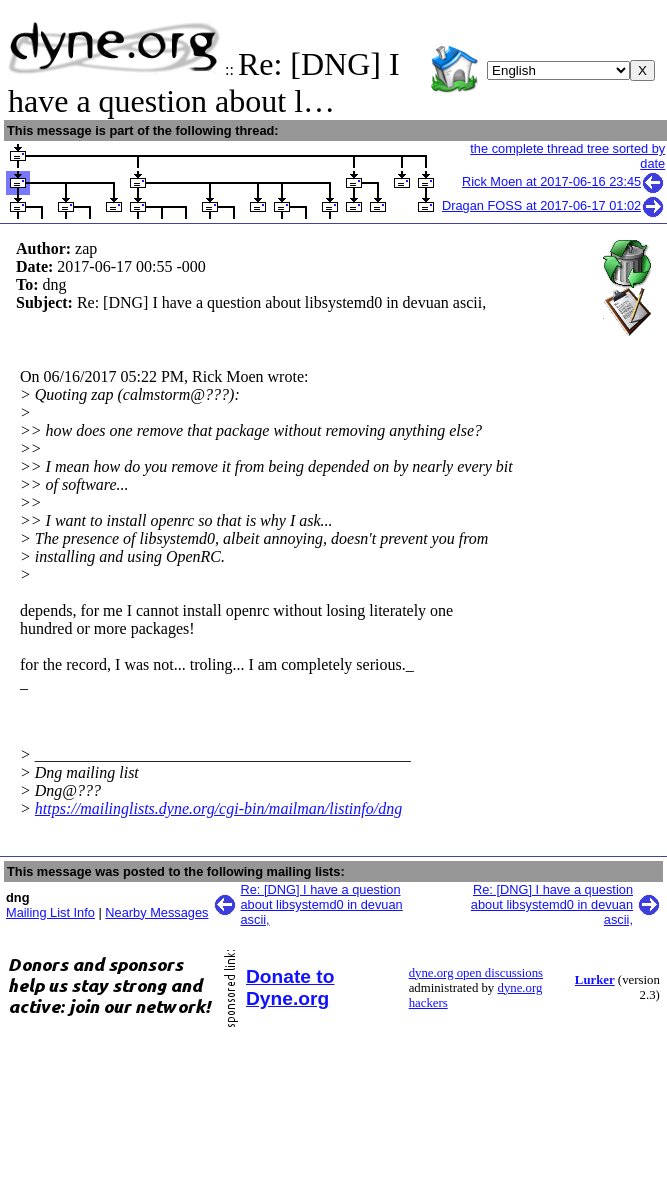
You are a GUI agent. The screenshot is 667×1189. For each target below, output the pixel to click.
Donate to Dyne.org (290, 987)
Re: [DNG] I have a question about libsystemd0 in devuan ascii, (322, 904)
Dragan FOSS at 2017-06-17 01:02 (553, 205)
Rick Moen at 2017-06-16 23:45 (563, 181)
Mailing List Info (50, 912)
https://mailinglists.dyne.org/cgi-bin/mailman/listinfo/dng (218, 808)
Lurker (595, 980)
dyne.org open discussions (476, 973)
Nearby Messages (156, 912)
